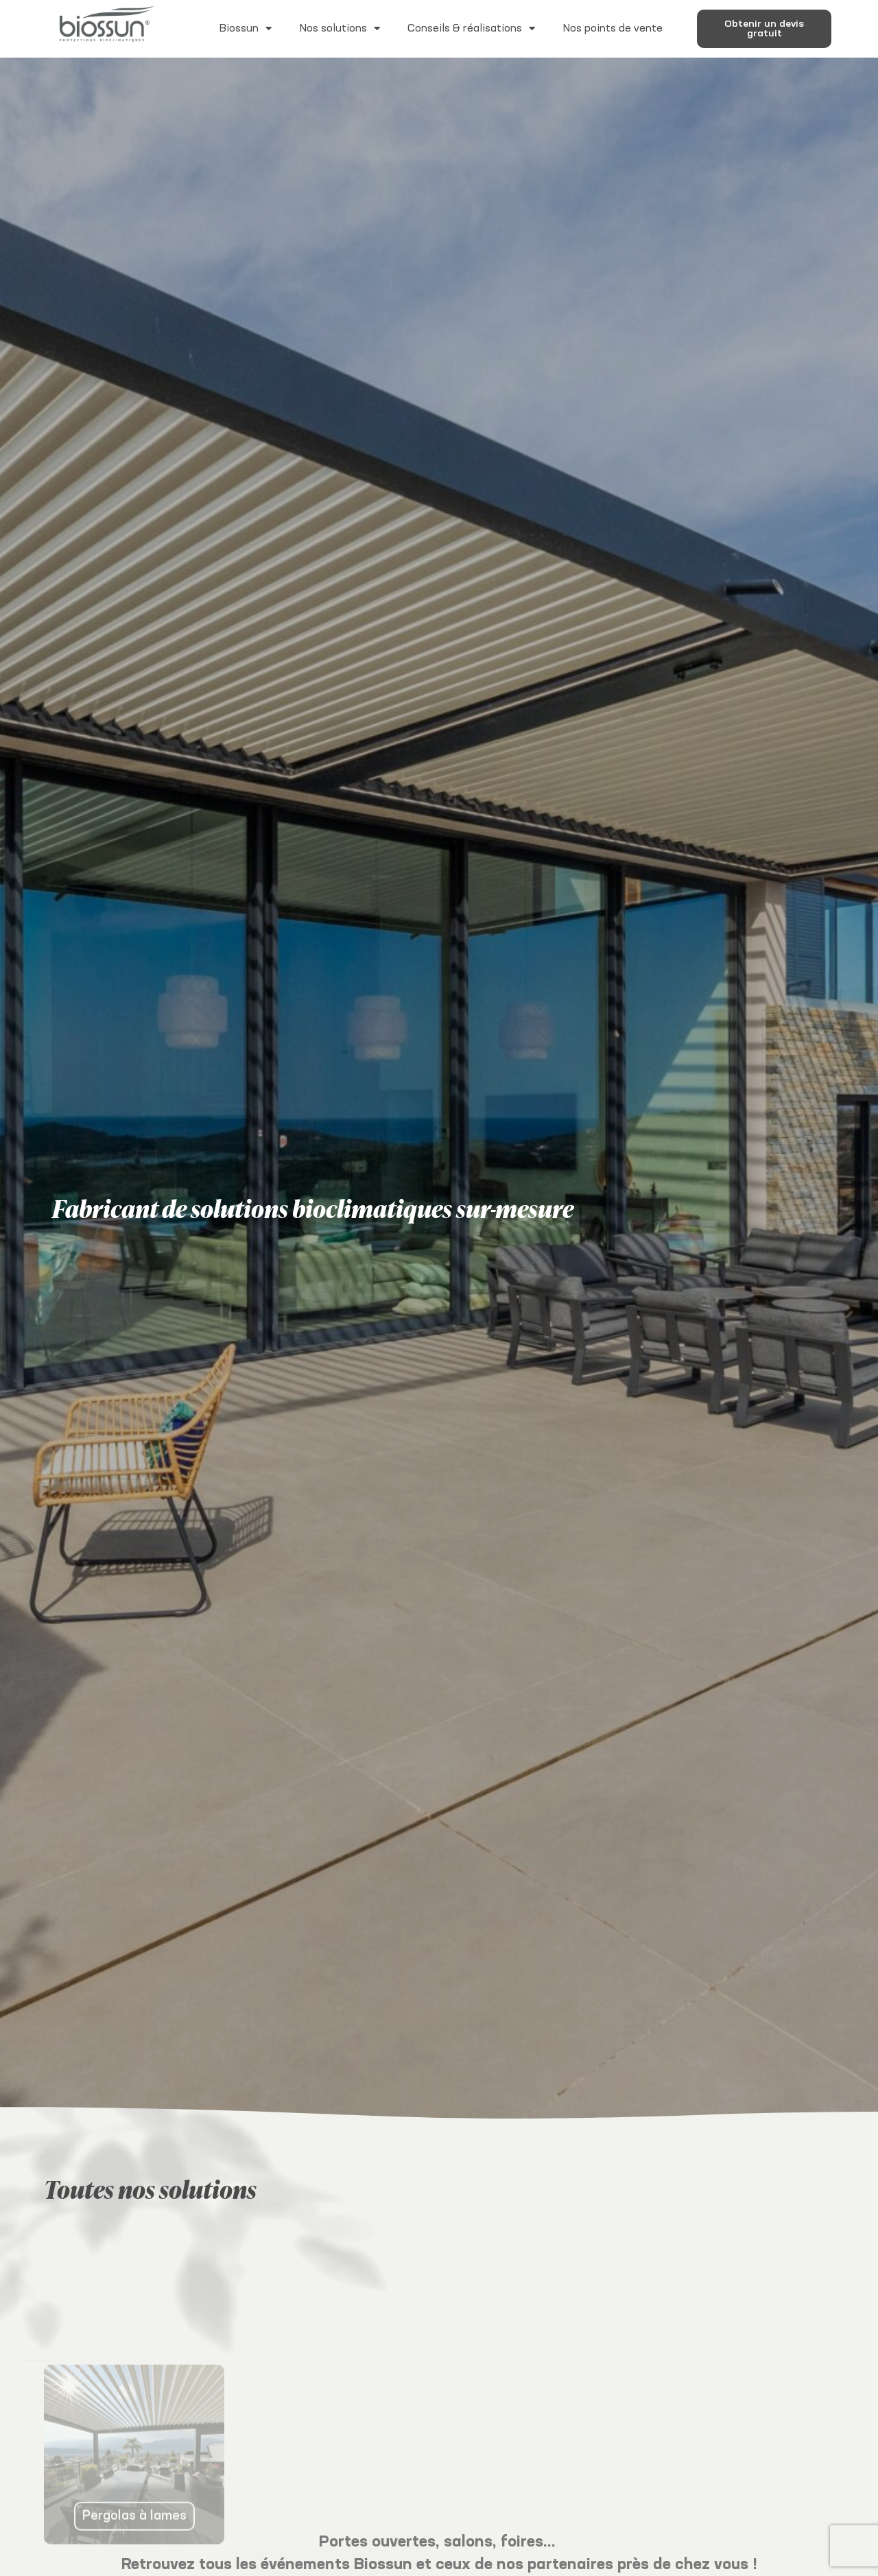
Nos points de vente (612, 28)
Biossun (245, 28)
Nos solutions (339, 28)
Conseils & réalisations (471, 28)
